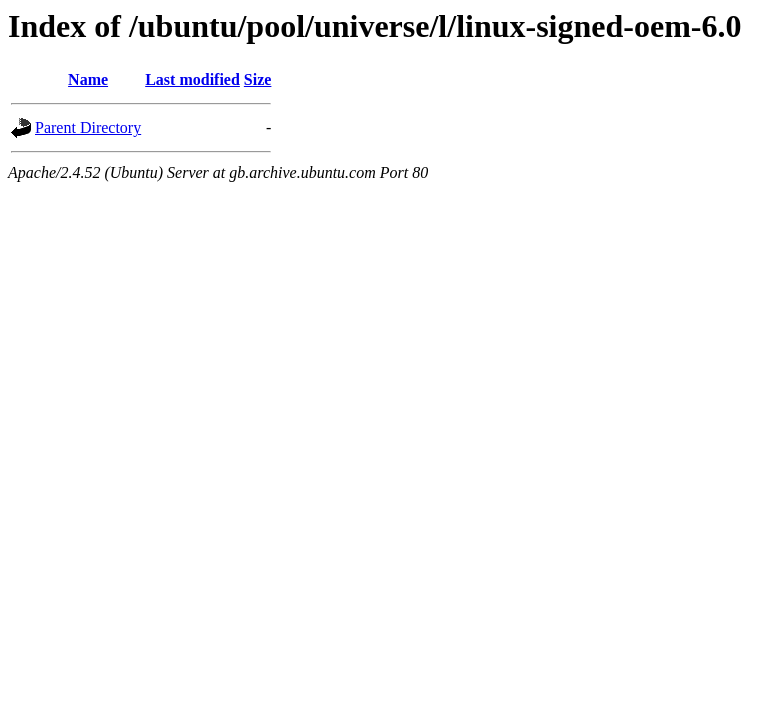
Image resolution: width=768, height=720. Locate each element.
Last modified (192, 79)
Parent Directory (88, 127)
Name (88, 79)
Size (258, 79)
